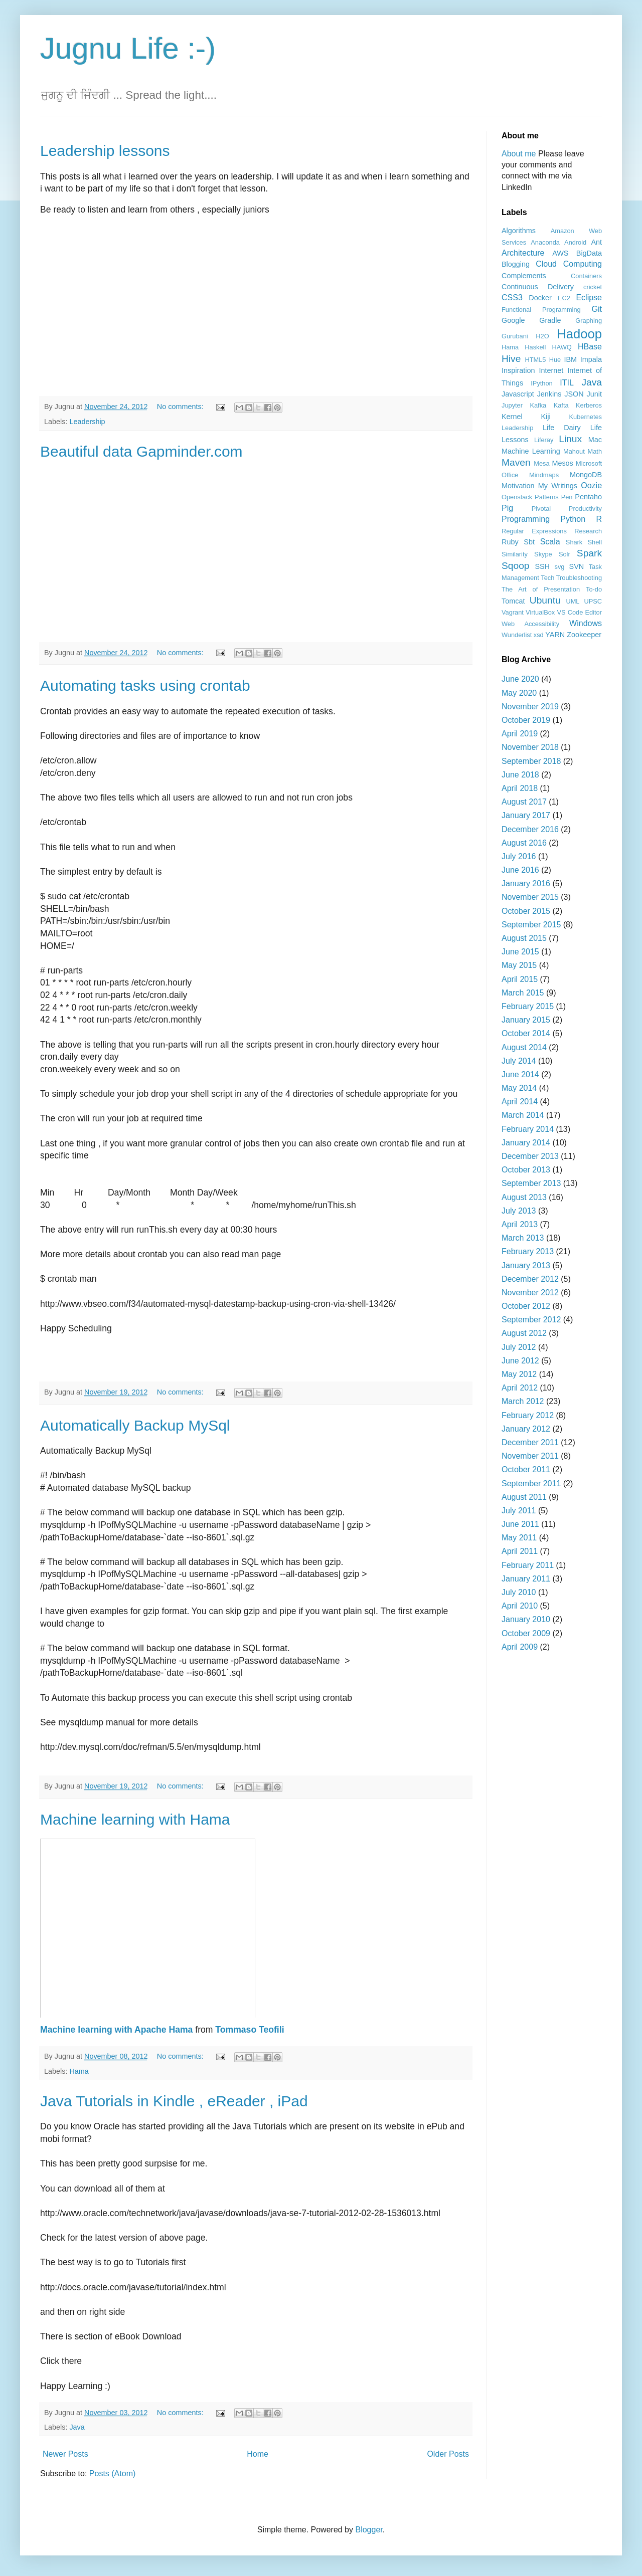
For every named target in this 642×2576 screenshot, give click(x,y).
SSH (542, 566)
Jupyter (512, 405)
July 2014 (519, 1061)
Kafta (561, 405)
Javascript (518, 394)
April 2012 (520, 1387)
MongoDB (586, 475)
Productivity (585, 508)
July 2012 (519, 1347)
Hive (511, 358)
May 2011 (519, 1537)
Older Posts (448, 2454)
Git (597, 309)
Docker (540, 298)
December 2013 (530, 1156)
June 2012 (520, 1360)
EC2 (564, 298)
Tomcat (513, 601)
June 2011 (520, 1524)
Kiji (545, 417)
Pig (507, 508)
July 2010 (519, 1592)
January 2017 (526, 815)
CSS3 (512, 297)
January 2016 (526, 883)
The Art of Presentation (541, 589)
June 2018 (520, 774)
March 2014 (523, 1115)
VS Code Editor (579, 612)
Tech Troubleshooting (571, 577)
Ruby (510, 542)
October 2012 (526, 1306)
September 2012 (531, 1319)
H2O (542, 336)
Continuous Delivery (538, 287)
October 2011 (526, 1469)
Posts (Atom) (112, 2473)
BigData (589, 253)
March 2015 (523, 992)
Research (588, 531)
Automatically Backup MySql (135, 1425)
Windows (585, 623)
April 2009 (520, 1647)
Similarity (515, 554)
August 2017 (524, 802)
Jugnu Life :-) (128, 48)
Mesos (562, 463)
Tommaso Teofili (249, 2030)
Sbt (529, 542)
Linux (570, 439)
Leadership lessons (105, 150)
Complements (524, 276)
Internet (551, 370)
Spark (589, 553)
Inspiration (518, 370)
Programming (526, 519)
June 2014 (520, 1074)
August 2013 (524, 1197)
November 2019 (530, 706)
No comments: (181, 407)
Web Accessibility (530, 624)
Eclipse (589, 297)
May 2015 (519, 965)
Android (575, 242)
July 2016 (519, 856)
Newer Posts (65, 2454)
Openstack (517, 497)
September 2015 (531, 924)
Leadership (87, 422)
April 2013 (520, 1224)
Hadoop (579, 334)
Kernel (512, 417)
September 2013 (531, 1183)
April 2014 (520, 1101)
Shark (574, 542)
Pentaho (588, 497)
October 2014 (526, 1033)
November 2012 (530, 1292)
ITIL (567, 382)
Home (257, 2454)
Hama (78, 2071)
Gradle (550, 320)
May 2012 (519, 1374)
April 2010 (520, 1606)
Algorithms (519, 231)
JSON (573, 394)
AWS (560, 253)
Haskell (535, 347)
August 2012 (524, 1333)
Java (76, 2427)
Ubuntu (545, 600)
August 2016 (524, 843)
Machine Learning (531, 451)
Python (572, 519)
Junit (594, 394)
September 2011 (531, 1483)
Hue (555, 359)
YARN (555, 635)
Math (595, 451)
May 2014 (519, 1088)
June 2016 (520, 870)
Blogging (516, 264)
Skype (543, 554)
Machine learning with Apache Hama (116, 2030)
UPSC (593, 601)
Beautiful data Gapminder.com (141, 451)
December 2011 (530, 1442)
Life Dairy (562, 428)
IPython (541, 383)
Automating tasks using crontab (145, 685)
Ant (596, 242)
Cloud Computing (569, 264)
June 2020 (520, 679)
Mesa (541, 463)
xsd (539, 635)
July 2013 (519, 1211)
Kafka (538, 405)
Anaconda (545, 242)
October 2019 (526, 720)
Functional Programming (541, 309)
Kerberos (589, 405)
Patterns (547, 497)
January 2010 (526, 1619)
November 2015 (530, 897)
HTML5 (535, 359)
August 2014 (524, 1047)
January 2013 (526, 1265)
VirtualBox (540, 612)
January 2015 (526, 1020)
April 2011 (520, 1551)
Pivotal (541, 508)
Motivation (518, 486)
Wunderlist (517, 635)
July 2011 (519, 1510)
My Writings (557, 486)
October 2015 (526, 911)
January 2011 (526, 1578)
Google (513, 320)
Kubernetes (585, 417)
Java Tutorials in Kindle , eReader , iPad (174, 2101)
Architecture (523, 253)
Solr (564, 554)
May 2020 (519, 693)
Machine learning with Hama (135, 1819)
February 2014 (528, 1129)
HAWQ (561, 347)
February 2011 (528, 1565)
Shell (595, 542)
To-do (594, 589)
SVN (576, 566)
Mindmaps (544, 475)
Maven (516, 462)
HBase (590, 346)
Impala (591, 359)
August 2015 (524, 938)
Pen (567, 497)
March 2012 (523, 1401)
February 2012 (528, 1415)
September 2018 (531, 761)
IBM (570, 359)
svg (560, 566)
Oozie (591, 485)
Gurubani (515, 336)
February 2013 (528, 1251)
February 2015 (528, 1006)
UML (572, 601)
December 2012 (530, 1279)
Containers (586, 276)
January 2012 (526, 1429)
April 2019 (520, 733)
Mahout (574, 451)
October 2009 (526, 1633)
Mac (595, 440)
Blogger (368, 2529)
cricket (592, 287)
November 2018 (530, 747)
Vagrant (513, 612)
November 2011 (530, 1456)
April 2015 (520, 979)
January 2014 (526, 1142)
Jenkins (549, 394)
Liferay (543, 440)
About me (519, 153)
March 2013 (523, 1238)
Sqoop (515, 565)
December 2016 (530, 829)
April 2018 (520, 788)
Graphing (588, 320)
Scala (550, 541)
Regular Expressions (534, 531)
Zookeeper (584, 635)
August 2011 (524, 1497)
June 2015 (520, 951)
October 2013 (526, 1169)
